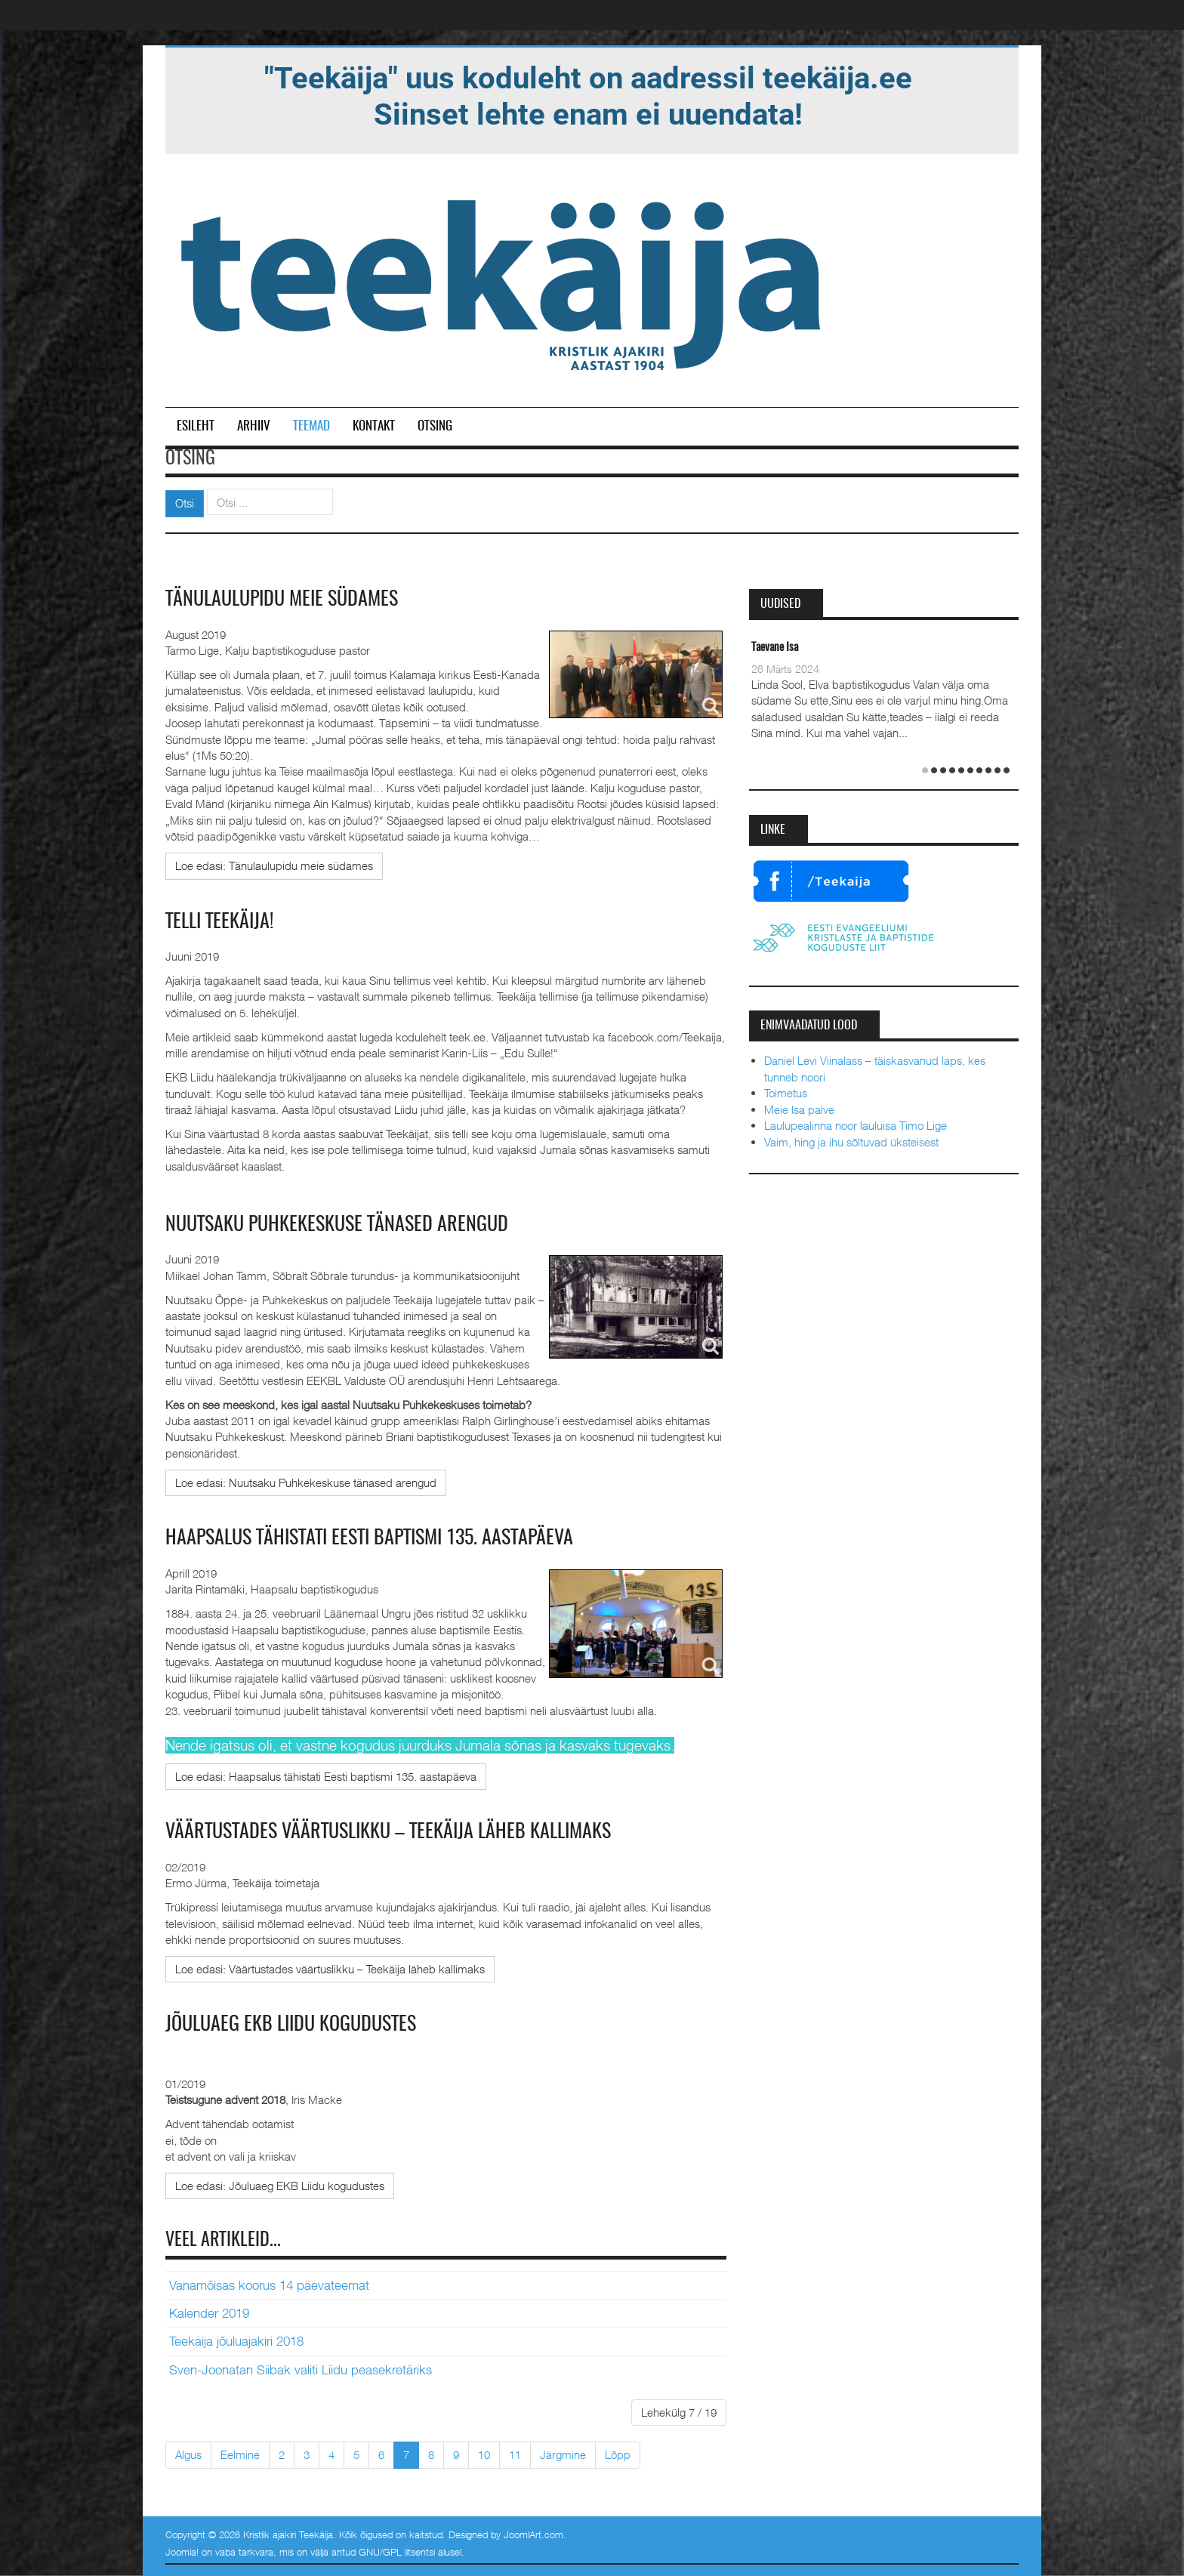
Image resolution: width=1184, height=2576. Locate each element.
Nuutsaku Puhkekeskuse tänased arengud (336, 1225)
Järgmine (563, 2454)
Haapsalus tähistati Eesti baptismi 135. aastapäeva (369, 1538)
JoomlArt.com (533, 2534)
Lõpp (618, 2454)
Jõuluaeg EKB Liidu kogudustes (290, 2025)
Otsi (184, 503)
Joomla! (182, 2552)
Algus (188, 2454)
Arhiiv (253, 426)
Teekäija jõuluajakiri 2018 (236, 2341)
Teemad (311, 426)
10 (484, 2454)
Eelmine (240, 2454)
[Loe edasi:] (274, 866)
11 (515, 2454)
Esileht (195, 426)
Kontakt (374, 426)
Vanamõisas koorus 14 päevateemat (269, 2285)
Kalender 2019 (209, 2313)
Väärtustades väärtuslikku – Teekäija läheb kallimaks (388, 1832)
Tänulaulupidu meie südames (281, 599)
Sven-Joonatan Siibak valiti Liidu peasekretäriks (300, 2369)
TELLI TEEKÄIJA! (219, 922)
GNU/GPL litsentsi (397, 2552)
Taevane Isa (774, 647)
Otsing (435, 426)
